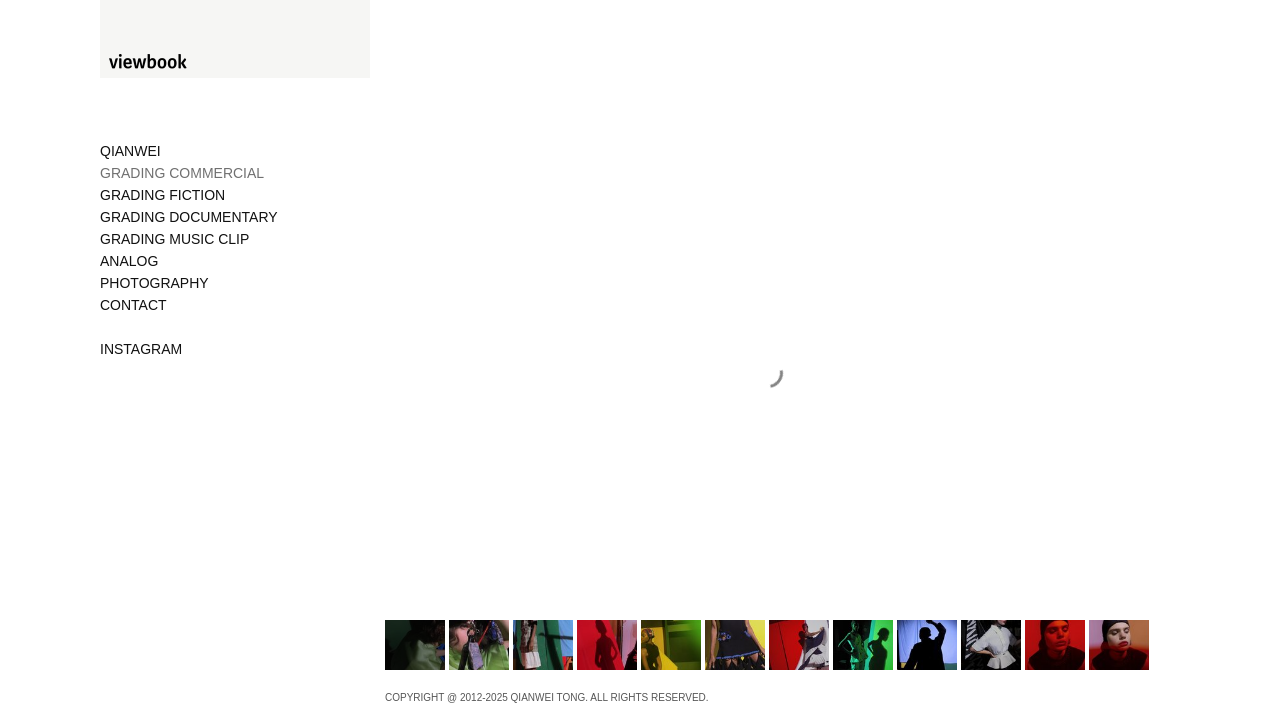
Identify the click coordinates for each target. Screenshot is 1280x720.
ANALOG (129, 261)
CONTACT (133, 305)
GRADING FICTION (162, 195)
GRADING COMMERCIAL (182, 173)
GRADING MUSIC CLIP (174, 239)
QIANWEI (130, 151)
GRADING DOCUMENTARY (189, 217)
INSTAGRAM (141, 349)
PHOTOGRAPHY (154, 283)
